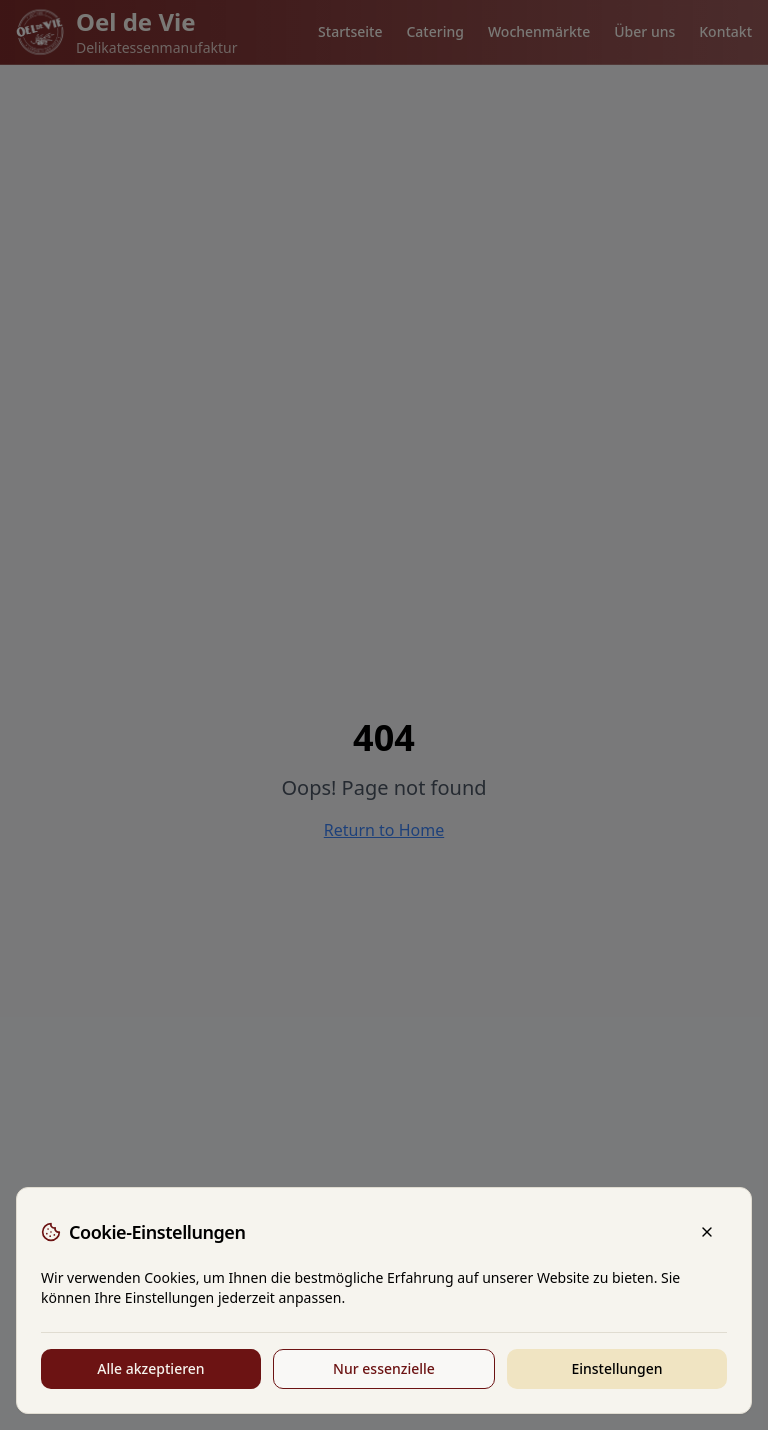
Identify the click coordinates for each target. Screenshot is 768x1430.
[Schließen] (707, 1232)
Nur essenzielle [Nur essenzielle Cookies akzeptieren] (384, 1368)
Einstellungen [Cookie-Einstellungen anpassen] (616, 1368)
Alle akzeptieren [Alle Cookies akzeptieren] (150, 1368)
